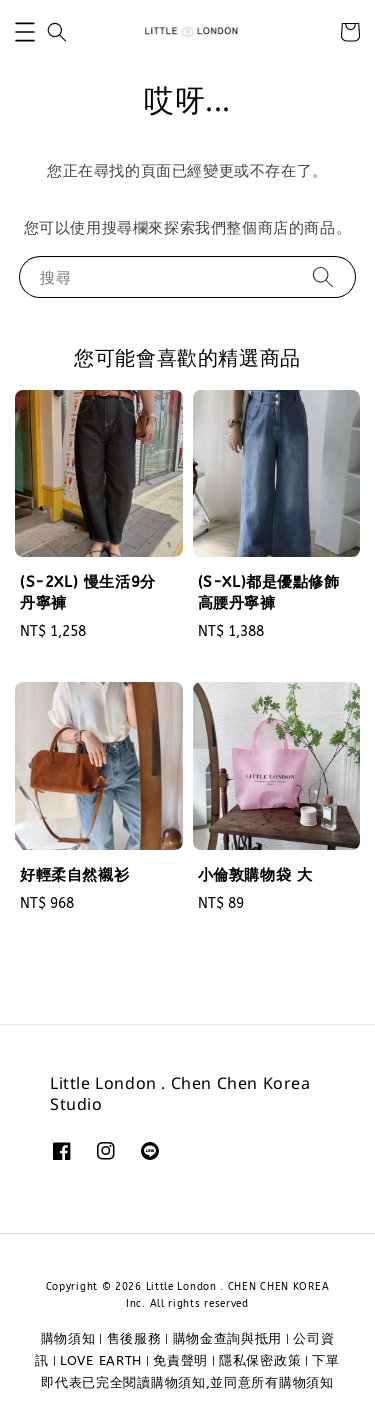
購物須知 (68, 1338)
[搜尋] (323, 276)
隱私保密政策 (260, 1360)
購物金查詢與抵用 (228, 1338)
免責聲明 (180, 1360)
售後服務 (134, 1338)
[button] (25, 32)
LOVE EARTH (101, 1360)
